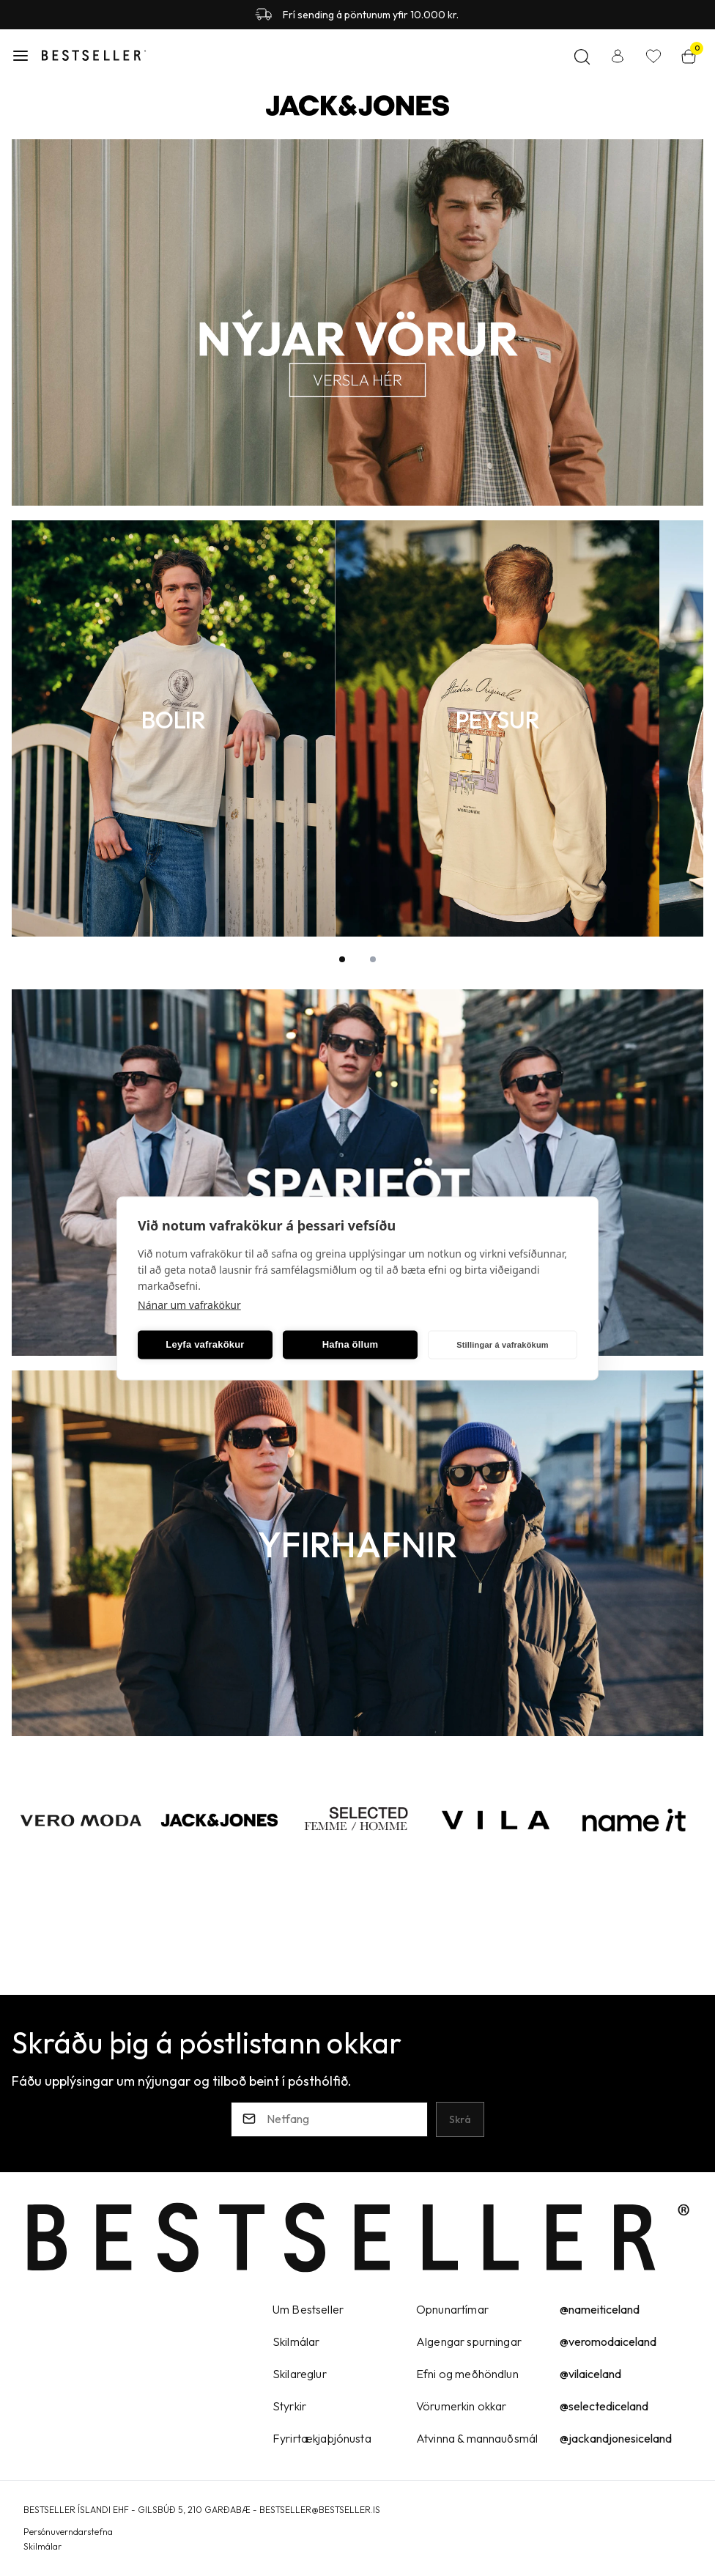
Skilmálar (42, 2546)
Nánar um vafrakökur (189, 1304)
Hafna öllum (350, 1344)
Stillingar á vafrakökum (502, 1344)
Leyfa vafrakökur (205, 1344)
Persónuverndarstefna (68, 2531)
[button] (20, 55)
